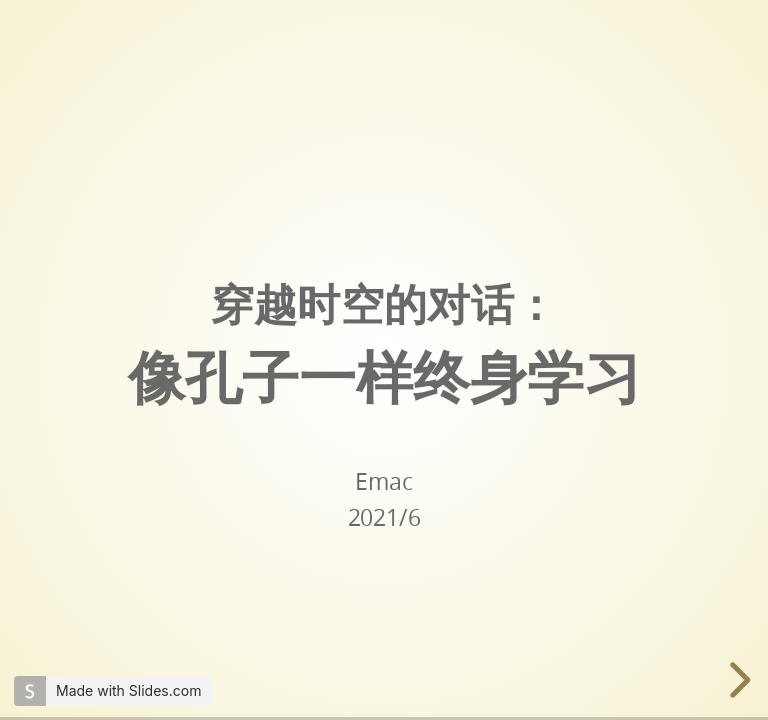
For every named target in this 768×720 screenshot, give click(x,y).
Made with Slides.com (128, 690)
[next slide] (736, 680)
